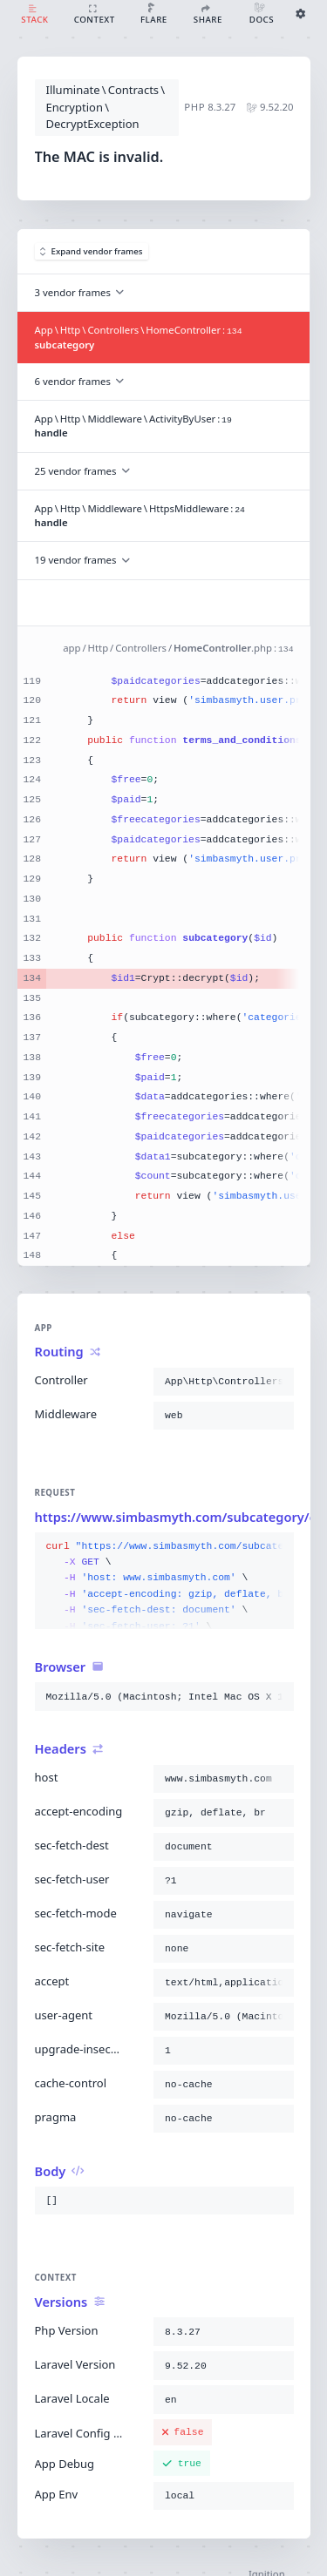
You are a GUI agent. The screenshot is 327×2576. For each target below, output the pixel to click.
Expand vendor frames (91, 251)
